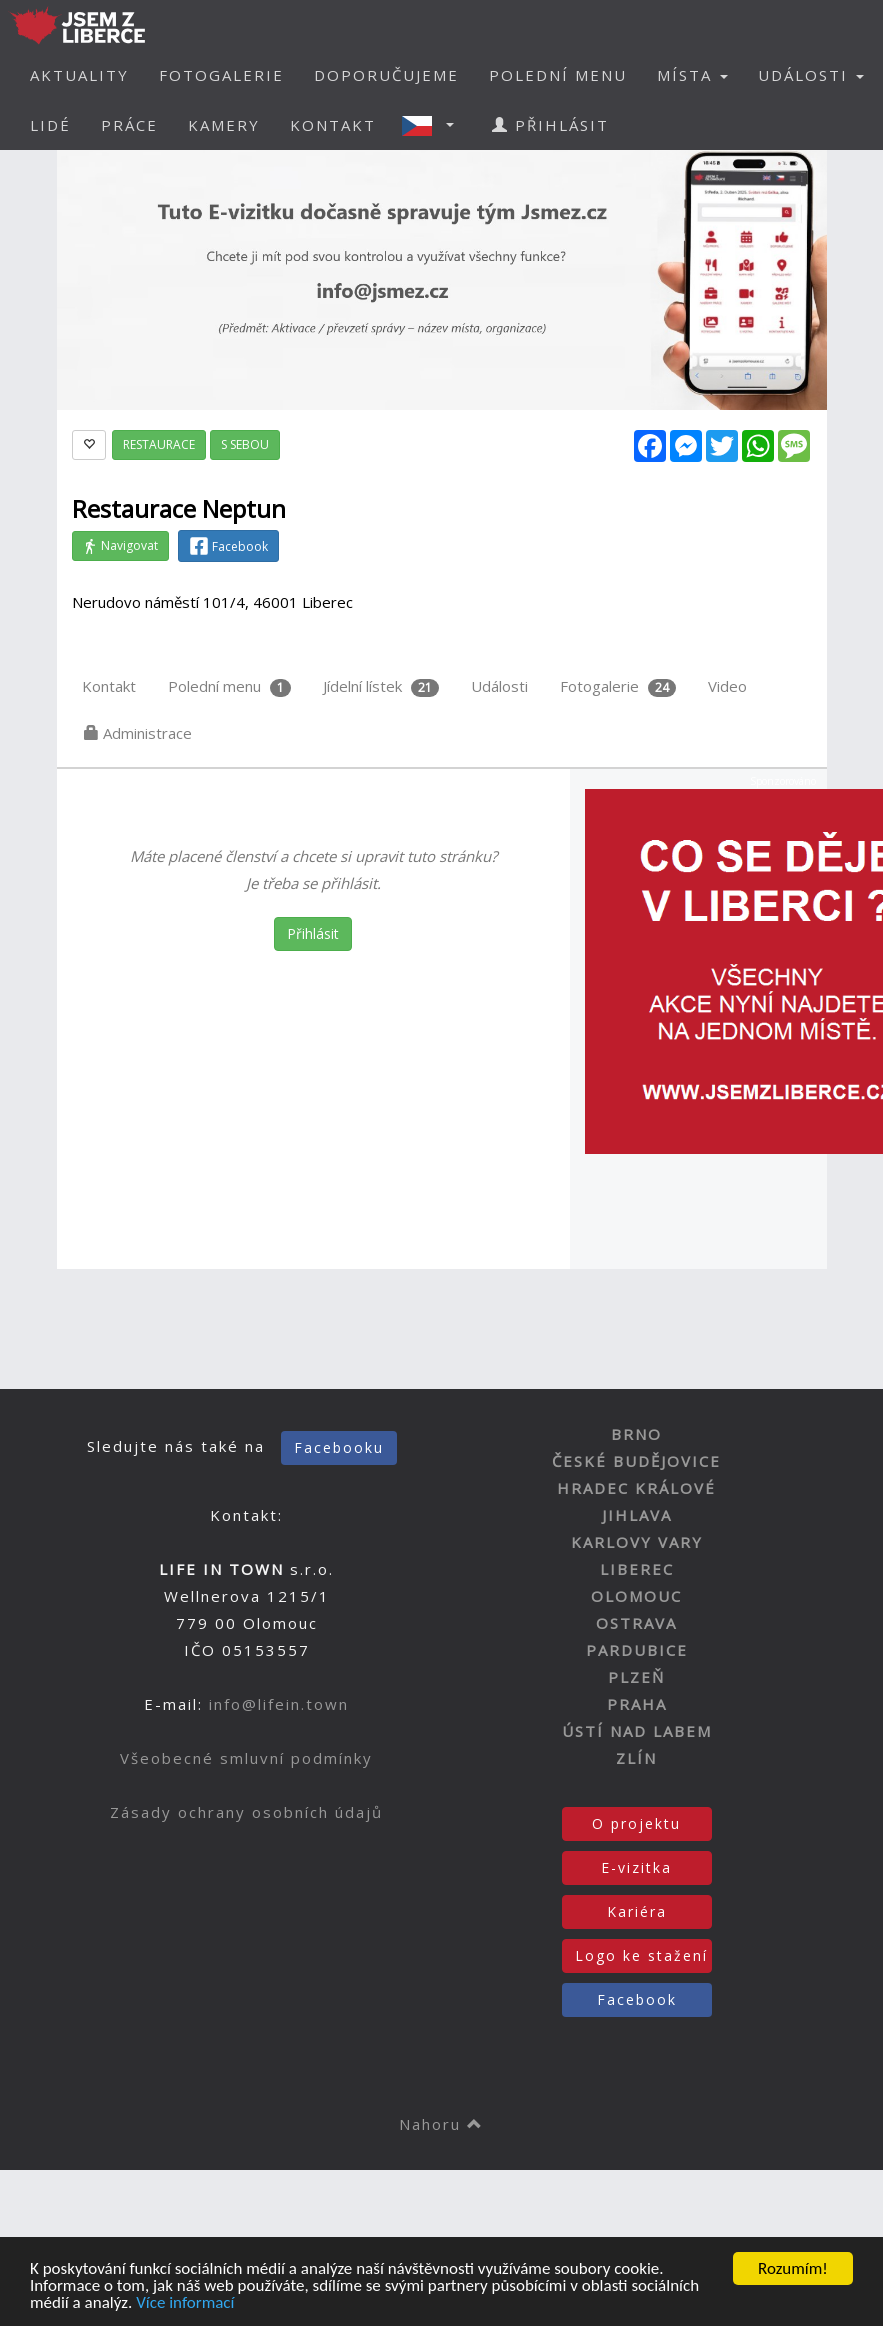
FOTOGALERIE (221, 75)
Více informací (185, 2303)
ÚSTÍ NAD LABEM (637, 1731)
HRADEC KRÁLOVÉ (636, 1488)
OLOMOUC (636, 1596)
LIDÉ (50, 125)
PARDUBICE (637, 1650)
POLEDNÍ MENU (558, 75)
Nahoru (441, 2124)
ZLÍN (636, 1758)
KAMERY (224, 125)
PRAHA (637, 1704)
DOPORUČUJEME (386, 75)
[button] (434, 125)
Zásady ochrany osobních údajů (246, 1812)
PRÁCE (129, 125)
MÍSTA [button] (692, 75)
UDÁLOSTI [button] (811, 75)
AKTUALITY (79, 75)
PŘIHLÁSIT (550, 125)
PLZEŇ (636, 1677)
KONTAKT (333, 125)
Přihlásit (313, 933)
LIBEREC (637, 1569)
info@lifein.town (279, 1704)
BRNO (636, 1434)
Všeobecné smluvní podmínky (246, 1758)
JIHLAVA (637, 1515)
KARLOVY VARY (637, 1542)
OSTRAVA (636, 1623)
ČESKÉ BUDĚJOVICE (636, 1461)
